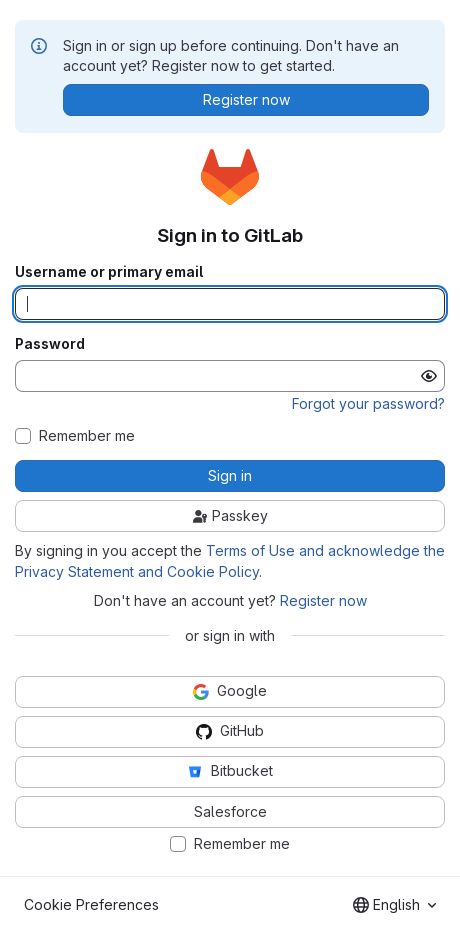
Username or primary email (109, 272)
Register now (323, 600)
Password (50, 344)
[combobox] (394, 905)
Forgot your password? (368, 403)
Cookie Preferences (91, 904)
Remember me (87, 436)
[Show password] (429, 376)
